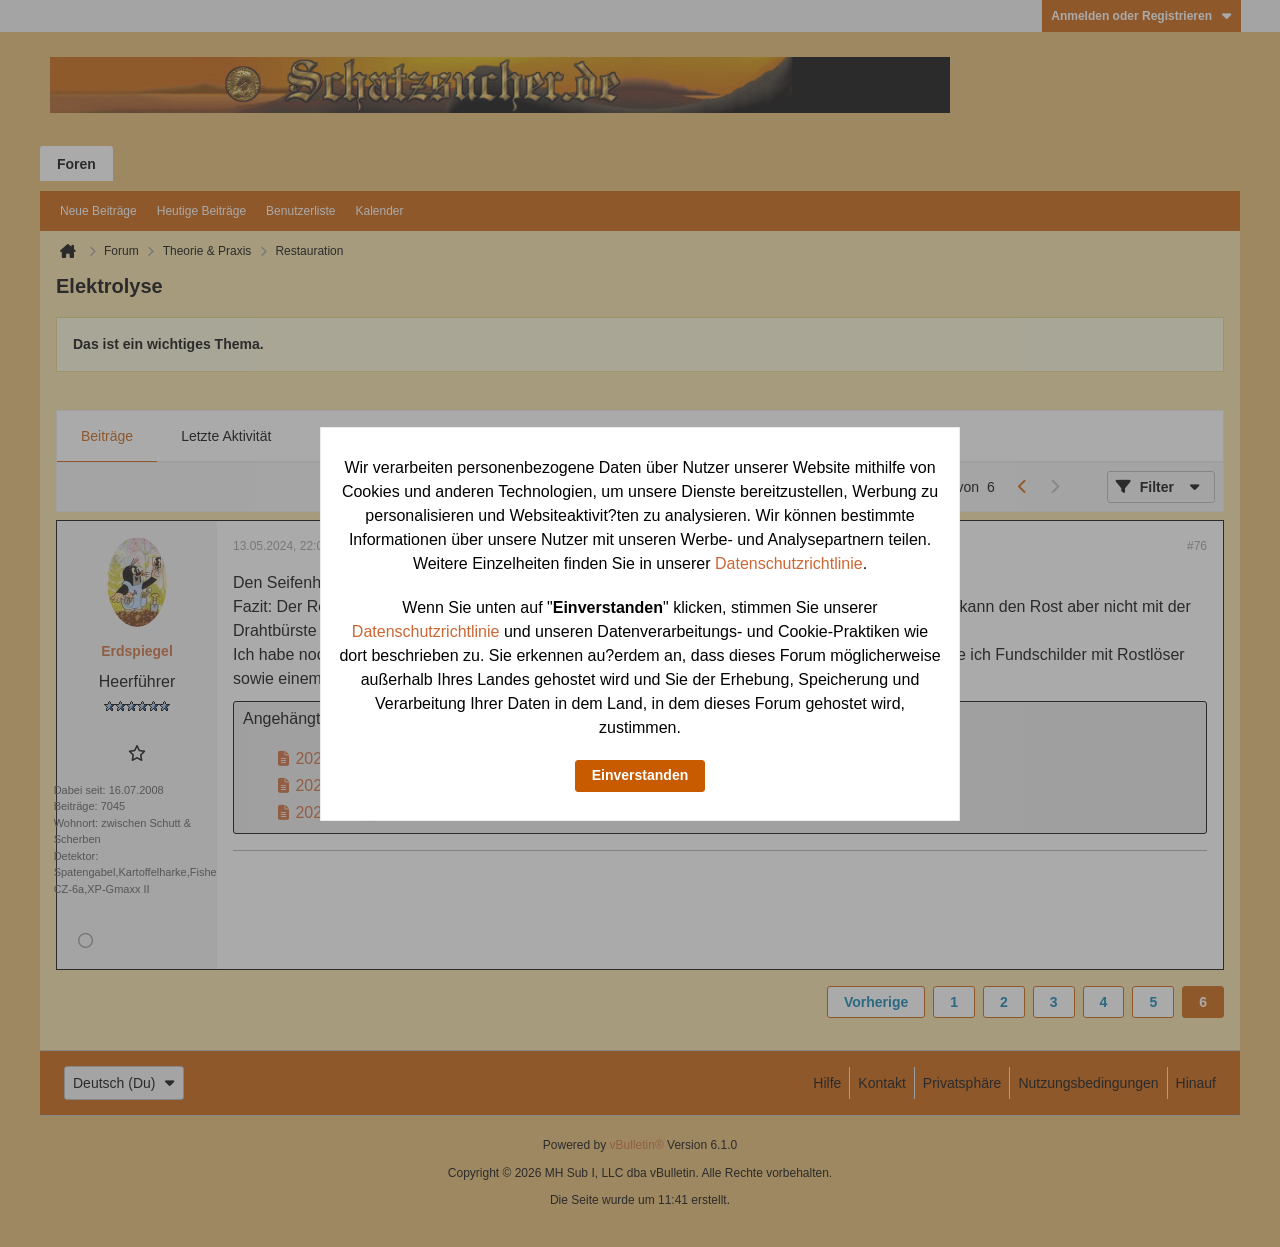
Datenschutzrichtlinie (789, 563)
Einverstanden (640, 775)
